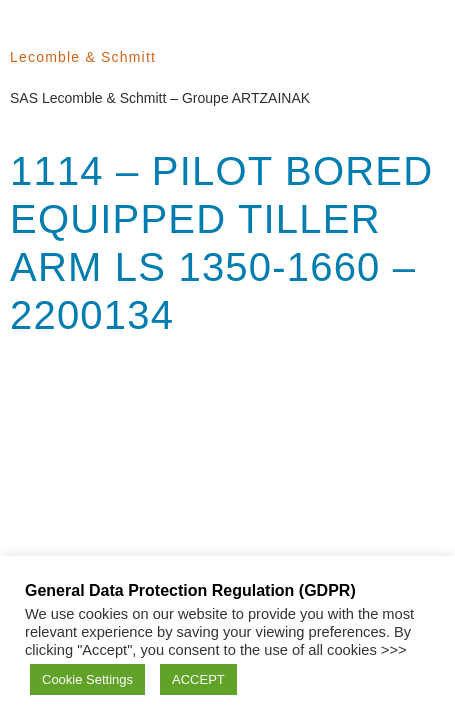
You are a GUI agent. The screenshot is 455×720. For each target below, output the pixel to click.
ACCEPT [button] (198, 679)
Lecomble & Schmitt (83, 57)
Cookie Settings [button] (87, 679)
